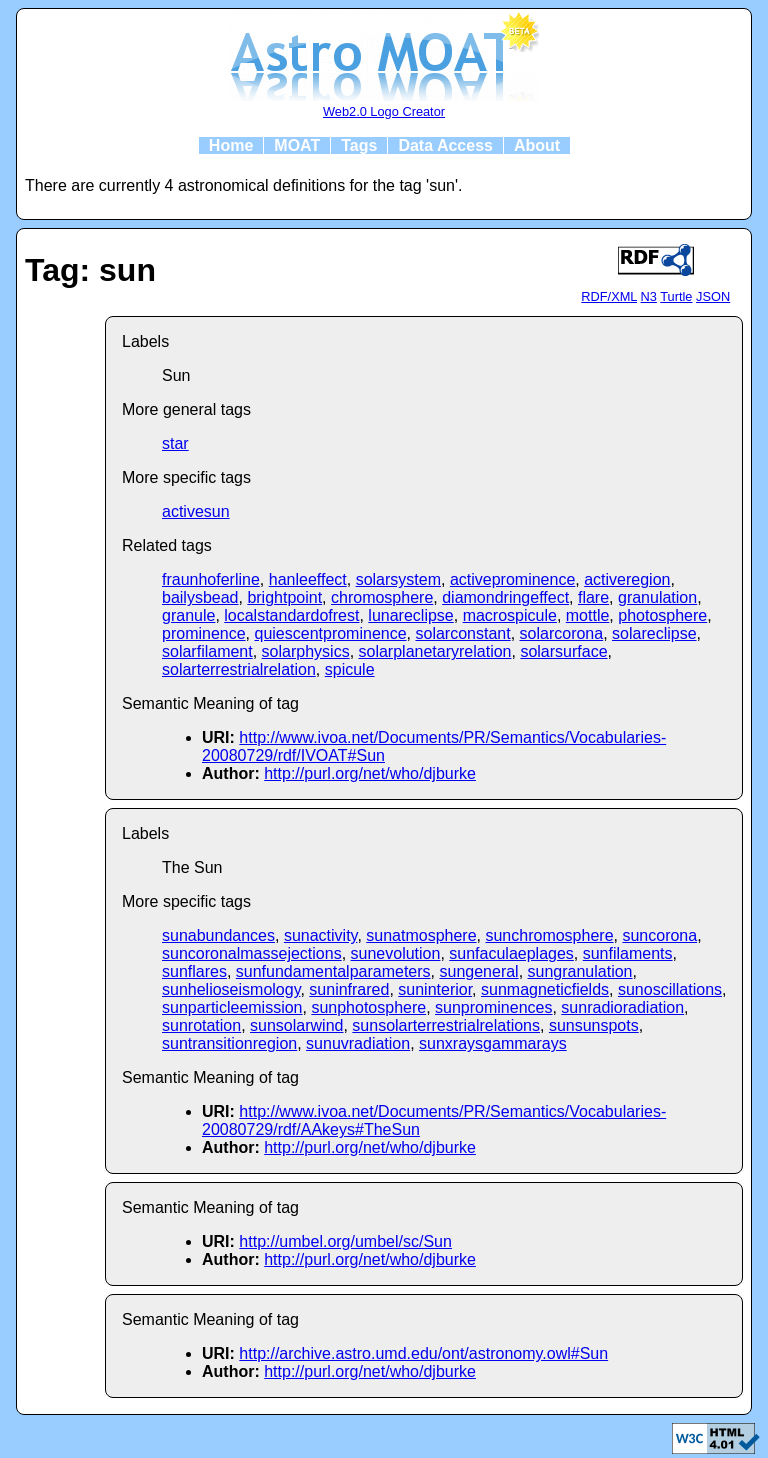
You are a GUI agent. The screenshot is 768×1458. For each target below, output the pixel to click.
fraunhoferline (211, 579)
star (175, 443)
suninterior (435, 989)
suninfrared (349, 989)
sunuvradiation (358, 1043)
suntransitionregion (229, 1043)
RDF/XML (609, 296)
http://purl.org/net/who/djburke (370, 773)
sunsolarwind (296, 1025)
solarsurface (563, 651)
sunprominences (493, 1007)
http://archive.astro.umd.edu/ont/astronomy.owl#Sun (423, 1353)
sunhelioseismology (231, 989)
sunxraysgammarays (493, 1043)
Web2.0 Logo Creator (384, 111)
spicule (350, 669)
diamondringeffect (505, 597)
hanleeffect (308, 579)
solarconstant (462, 633)
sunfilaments (628, 953)
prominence (204, 633)
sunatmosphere (421, 935)
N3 (649, 296)
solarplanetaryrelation (435, 651)
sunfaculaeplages (511, 953)
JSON (713, 296)
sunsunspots (594, 1025)
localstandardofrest (291, 615)
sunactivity (321, 935)
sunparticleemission (232, 1007)
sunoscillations (670, 989)
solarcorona (562, 633)
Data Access (445, 145)
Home (231, 145)
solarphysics (306, 651)
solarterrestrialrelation (239, 669)
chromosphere (382, 597)
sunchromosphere (549, 935)
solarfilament (207, 651)
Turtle (676, 296)
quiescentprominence (331, 633)
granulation (657, 597)
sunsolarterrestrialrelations (446, 1025)
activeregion (627, 579)
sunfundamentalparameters (333, 971)
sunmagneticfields (545, 989)
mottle (588, 615)
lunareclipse (410, 615)
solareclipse (654, 633)
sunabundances (218, 935)
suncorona (659, 935)
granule (188, 615)
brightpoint (284, 597)
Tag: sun (90, 270)
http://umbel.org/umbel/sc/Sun (345, 1241)
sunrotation (201, 1025)
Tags (359, 145)
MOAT (297, 145)
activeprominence (512, 579)
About (537, 145)
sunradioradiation (622, 1007)
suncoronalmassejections (252, 953)
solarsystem (398, 579)
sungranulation (580, 971)
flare (593, 597)
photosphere (662, 615)
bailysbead (200, 597)
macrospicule (510, 615)
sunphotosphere (368, 1007)
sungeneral (478, 971)
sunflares (194, 971)
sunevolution (396, 953)
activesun (196, 511)
